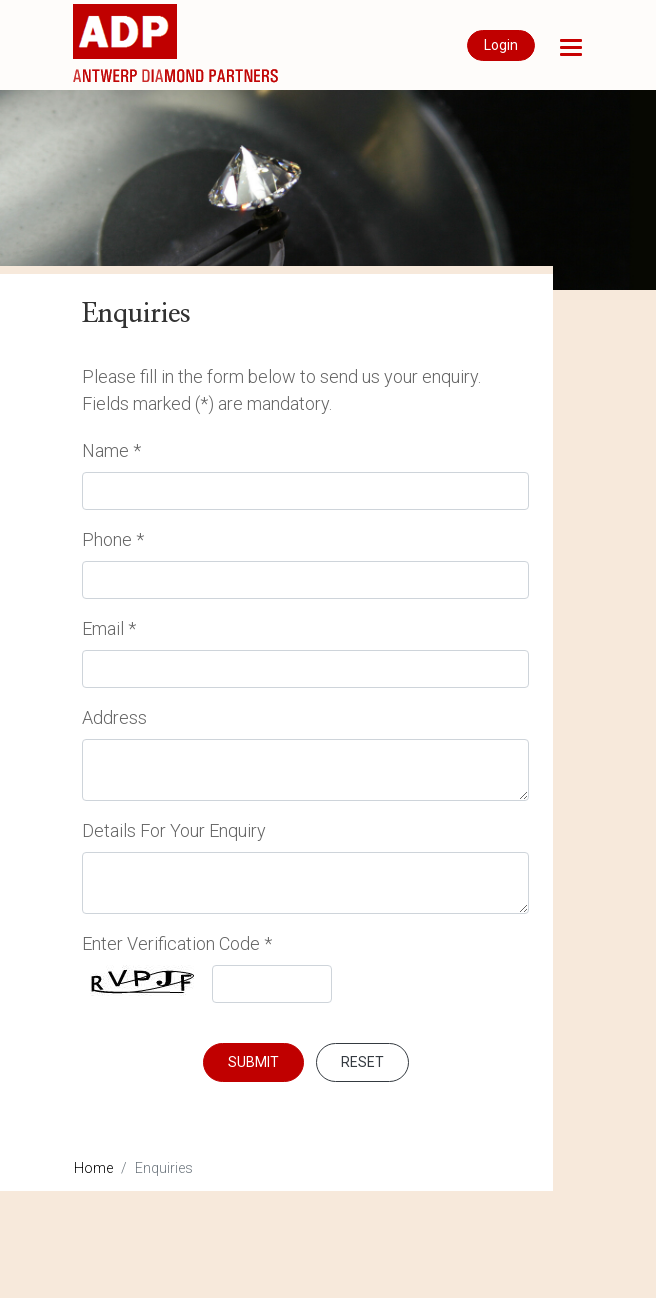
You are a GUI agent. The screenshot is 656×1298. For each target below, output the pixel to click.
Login (501, 45)
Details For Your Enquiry (174, 830)
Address (114, 717)
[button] (571, 47)
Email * (109, 628)
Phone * (113, 539)
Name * (111, 450)
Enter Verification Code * (177, 943)
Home (93, 1168)
